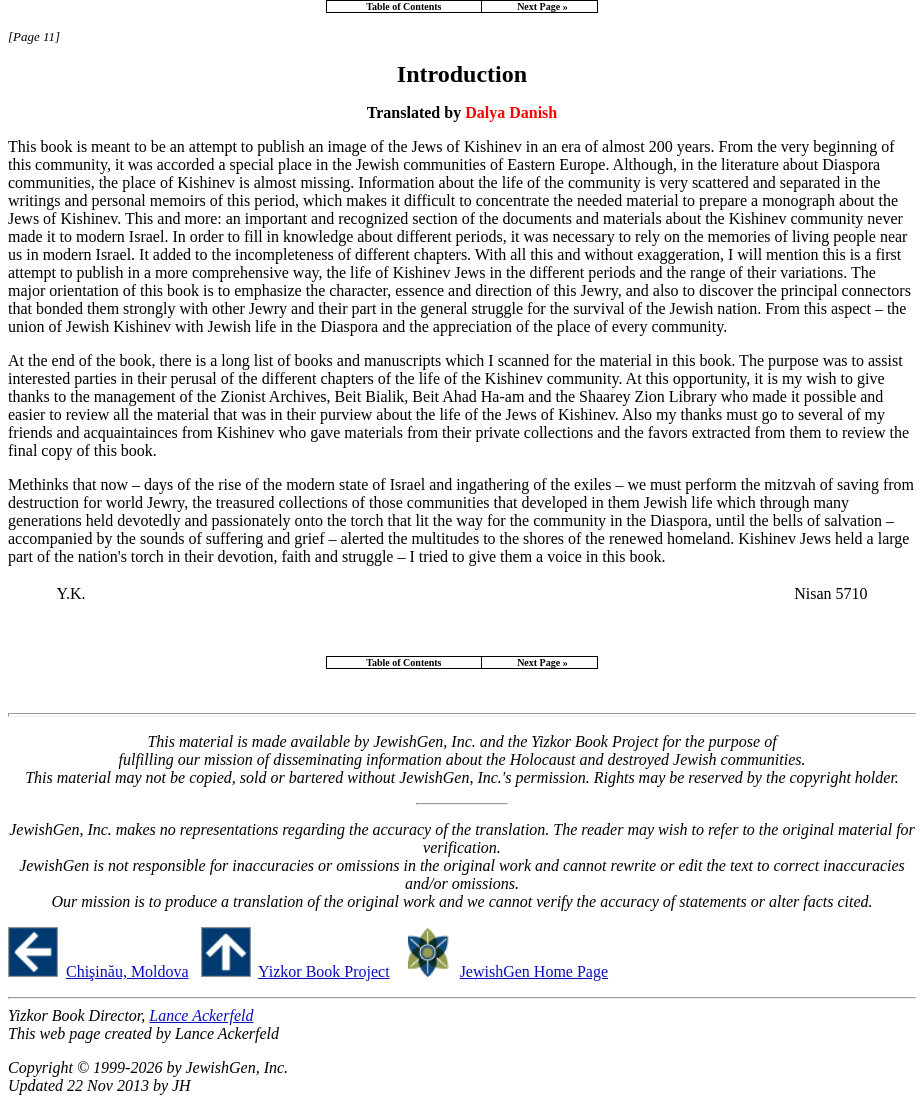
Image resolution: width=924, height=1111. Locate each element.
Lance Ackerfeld (201, 1015)
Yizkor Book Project (324, 971)
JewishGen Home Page (534, 971)
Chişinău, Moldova (127, 971)
